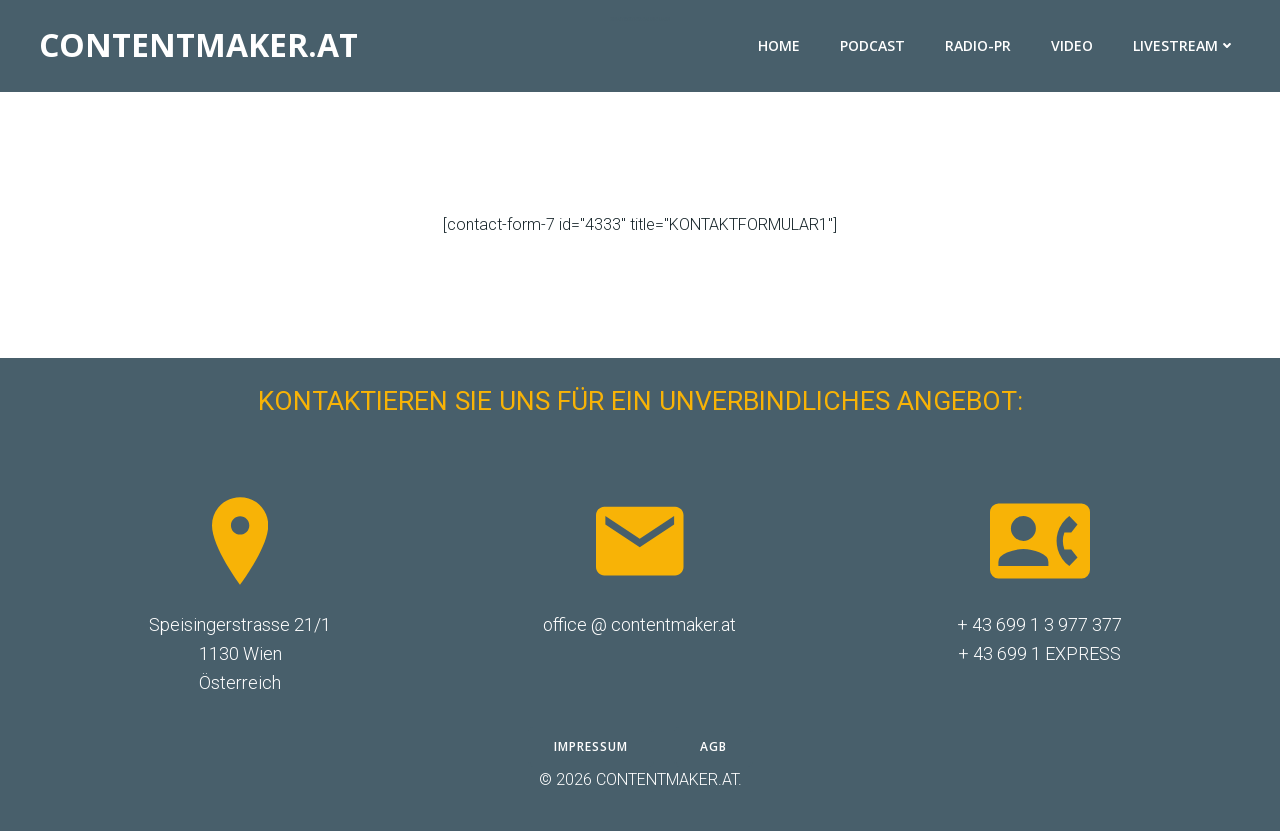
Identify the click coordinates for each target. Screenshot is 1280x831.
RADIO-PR (978, 45)
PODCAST (872, 45)
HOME (779, 45)
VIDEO (1072, 45)
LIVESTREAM (1184, 45)
